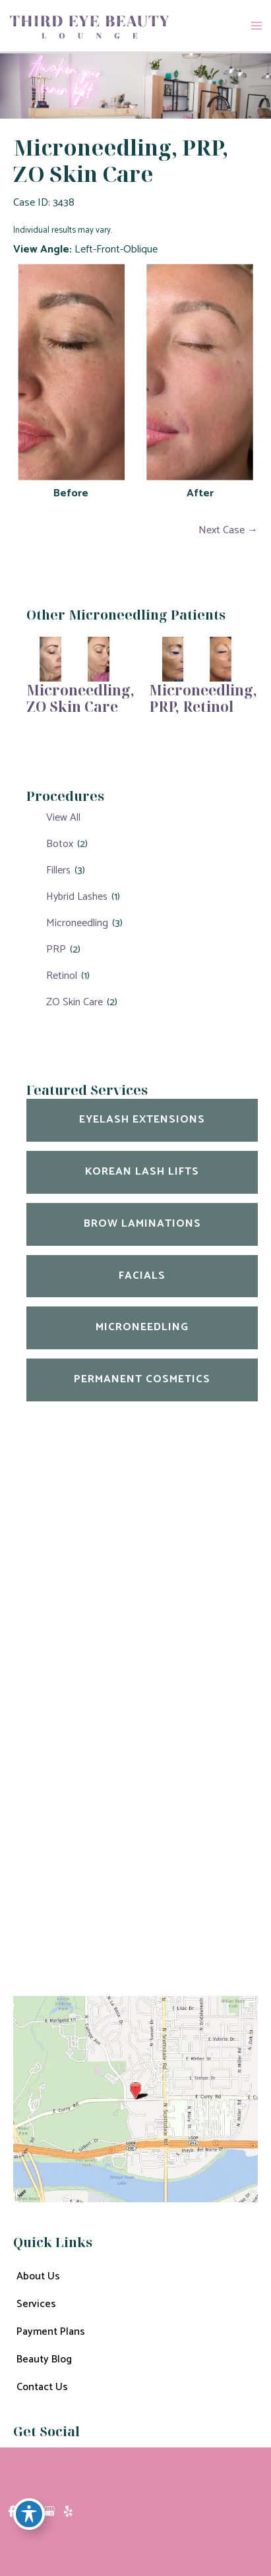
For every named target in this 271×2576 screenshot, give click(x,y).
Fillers (58, 870)
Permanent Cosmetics (142, 1379)
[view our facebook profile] (11, 2512)
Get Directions (47, 1827)
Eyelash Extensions (142, 1119)
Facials (142, 1276)
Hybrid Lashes (76, 897)
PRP (56, 949)
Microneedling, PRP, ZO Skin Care (120, 160)
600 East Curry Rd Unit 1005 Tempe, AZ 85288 (108, 1717)
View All (63, 818)
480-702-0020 (96, 1761)
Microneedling (77, 923)
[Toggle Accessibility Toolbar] (29, 2514)
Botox (59, 844)
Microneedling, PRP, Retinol (203, 698)
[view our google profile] (49, 2512)
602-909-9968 (100, 1792)
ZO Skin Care (74, 1002)
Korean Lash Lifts (142, 1172)
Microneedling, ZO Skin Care (80, 698)
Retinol (61, 976)
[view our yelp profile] (68, 2512)
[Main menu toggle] (256, 26)
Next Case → (228, 530)
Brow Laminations (142, 1224)
